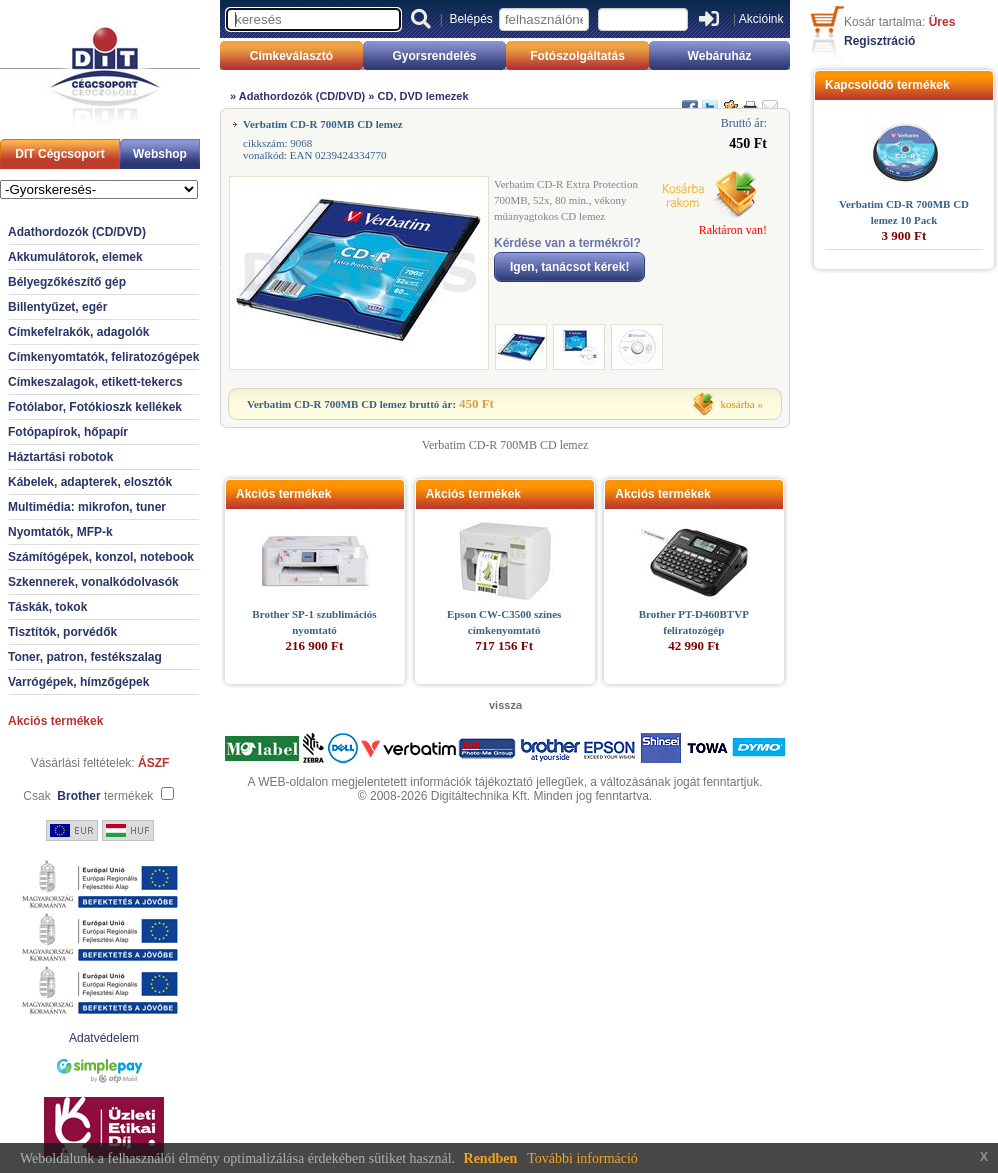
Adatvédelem (104, 1038)
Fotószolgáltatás (577, 56)
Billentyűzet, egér (57, 307)
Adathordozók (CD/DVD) (77, 232)
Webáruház (720, 56)
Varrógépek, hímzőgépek (78, 682)
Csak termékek (88, 796)
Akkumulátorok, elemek (75, 257)
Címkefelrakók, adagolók (78, 332)
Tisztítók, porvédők (62, 632)
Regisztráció (879, 41)
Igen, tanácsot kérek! (569, 267)
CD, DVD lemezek (423, 96)
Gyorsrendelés (434, 56)
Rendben (491, 1158)
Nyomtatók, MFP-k (60, 532)
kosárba (738, 404)
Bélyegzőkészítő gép (67, 282)
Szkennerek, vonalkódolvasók (93, 582)
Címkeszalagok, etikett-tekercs (95, 382)
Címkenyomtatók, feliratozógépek (103, 357)
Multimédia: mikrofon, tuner (87, 507)
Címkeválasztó (291, 56)
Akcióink (761, 19)
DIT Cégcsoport (59, 154)
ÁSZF (153, 763)
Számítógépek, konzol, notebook (101, 557)
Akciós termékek (55, 721)
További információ (582, 1158)
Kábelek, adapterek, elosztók (90, 482)
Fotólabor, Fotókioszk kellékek (95, 407)
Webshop (160, 154)
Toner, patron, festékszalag (85, 657)
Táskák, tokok (47, 607)
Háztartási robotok (60, 457)
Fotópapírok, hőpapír (68, 432)
